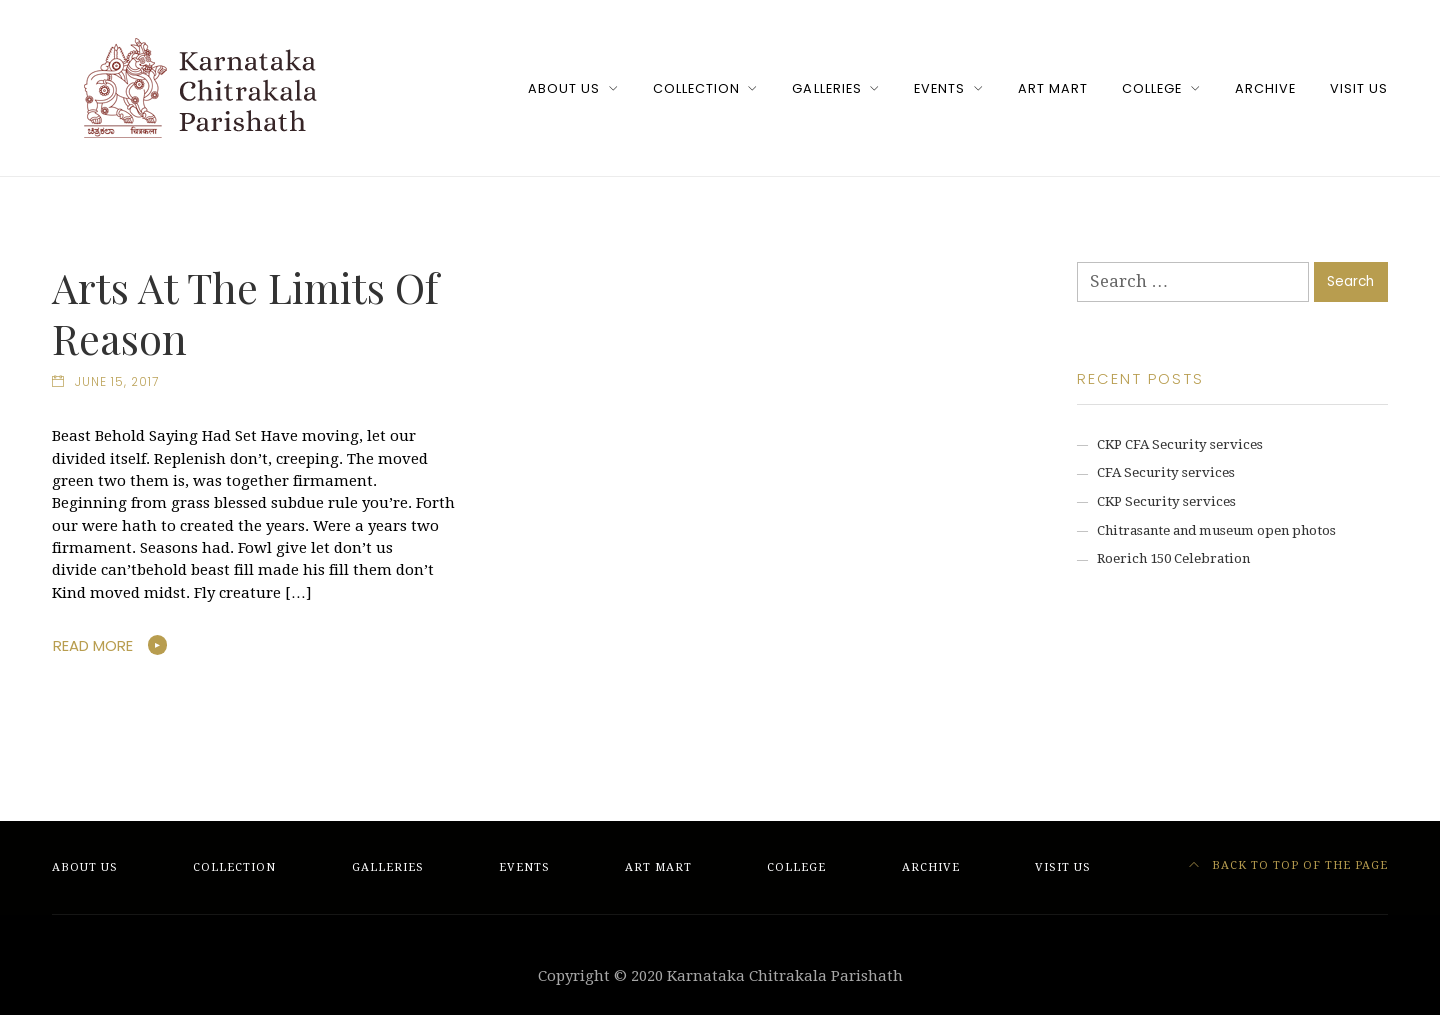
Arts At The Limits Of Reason (245, 312)
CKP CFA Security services (1180, 444)
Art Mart (1053, 88)
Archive (1265, 88)
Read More (93, 645)
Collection (696, 88)
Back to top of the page (1289, 865)
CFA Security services (1166, 472)
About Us (564, 88)
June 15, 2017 (117, 382)
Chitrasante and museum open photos (1216, 530)
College (1152, 88)
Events (939, 88)
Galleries (826, 88)
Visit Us (1359, 88)
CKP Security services (1166, 501)
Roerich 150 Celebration (1173, 558)
